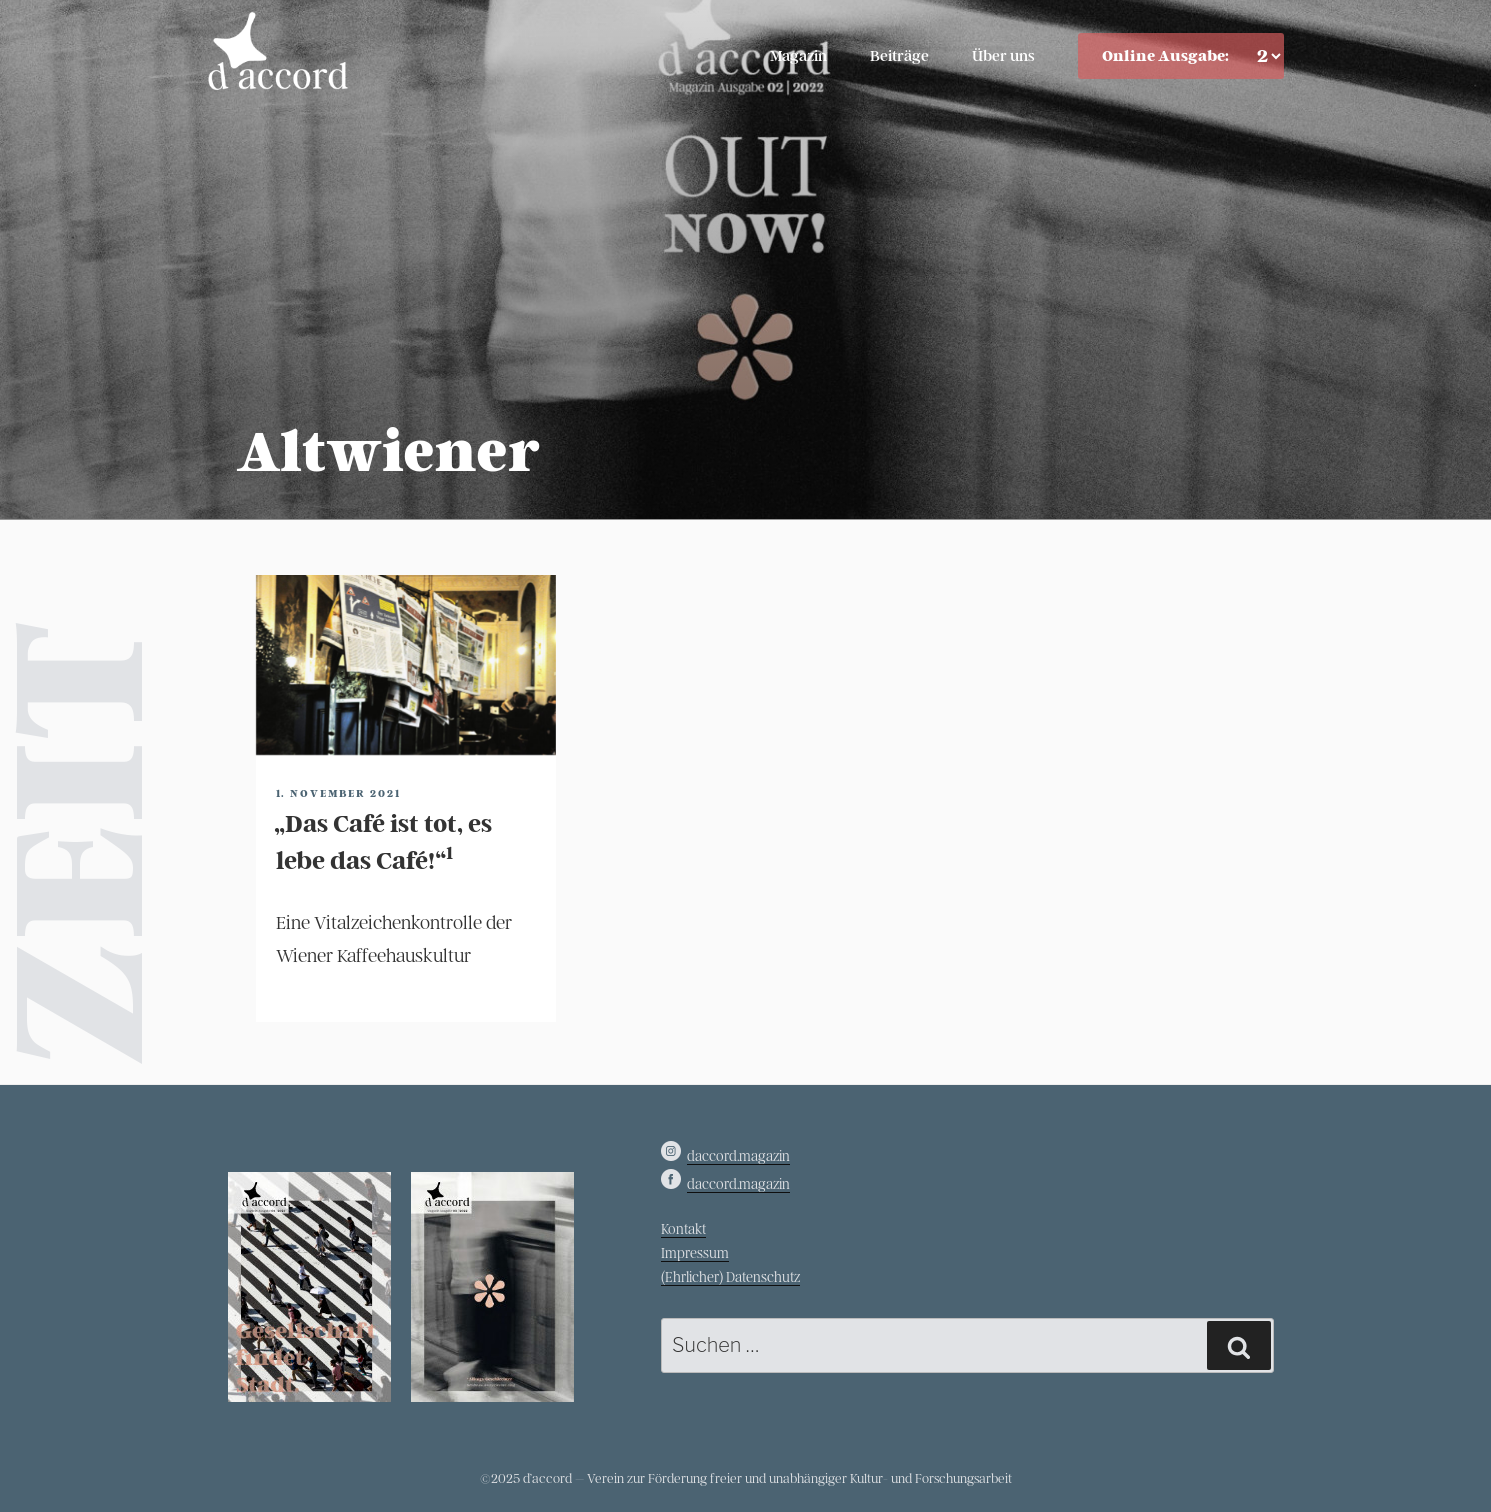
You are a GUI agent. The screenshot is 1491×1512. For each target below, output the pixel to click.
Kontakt (683, 1229)
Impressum (695, 1253)
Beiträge (899, 56)
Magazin (798, 56)
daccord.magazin (738, 1156)
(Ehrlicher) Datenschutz (730, 1277)
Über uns (1003, 56)
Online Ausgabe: (1165, 56)
